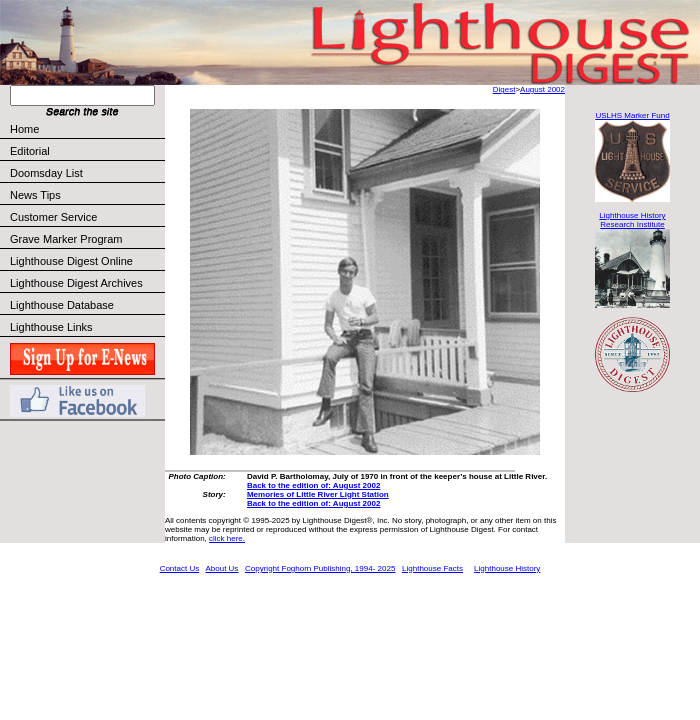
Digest (504, 89)
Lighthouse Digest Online (71, 261)
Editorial (86, 151)
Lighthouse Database (62, 305)
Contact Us (180, 568)
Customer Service (86, 217)
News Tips (35, 195)
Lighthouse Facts (432, 568)
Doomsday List (46, 173)
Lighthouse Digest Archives (76, 283)
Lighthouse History (507, 568)
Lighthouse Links (51, 327)
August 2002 (542, 89)
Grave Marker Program (66, 239)
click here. (227, 538)
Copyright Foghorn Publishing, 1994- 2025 (320, 568)
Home (24, 129)
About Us (221, 568)
